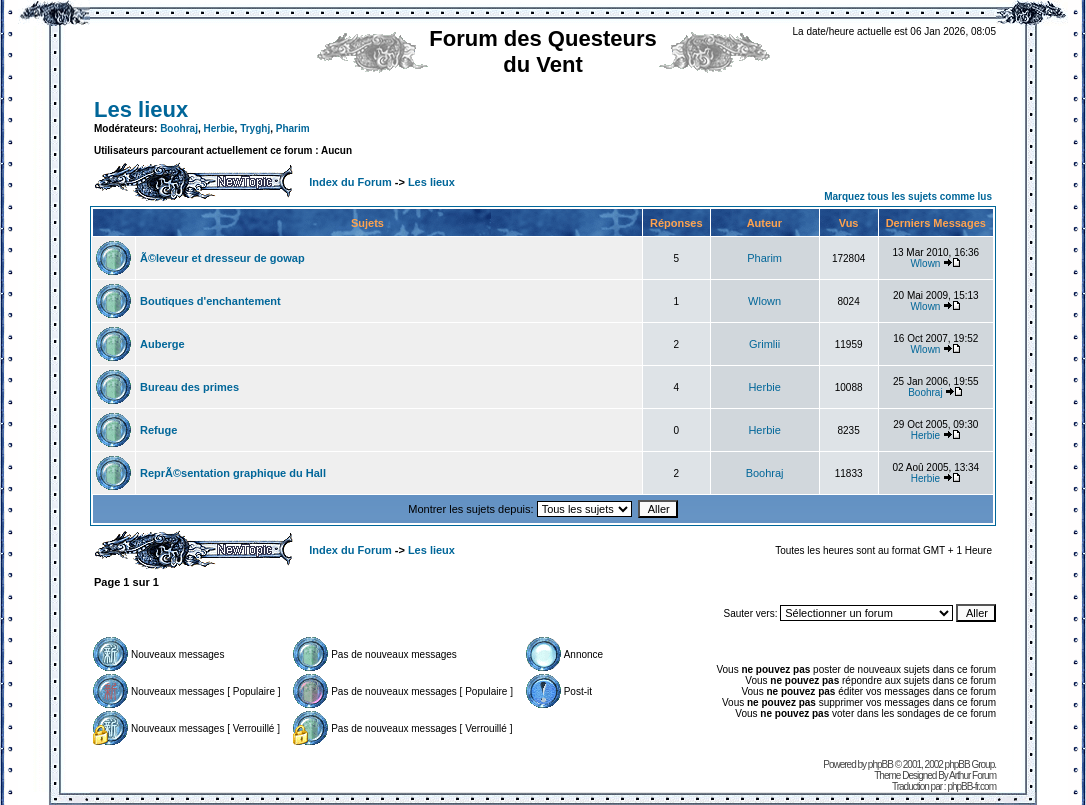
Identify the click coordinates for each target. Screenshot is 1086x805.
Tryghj (255, 128)
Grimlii (764, 344)
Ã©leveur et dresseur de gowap (222, 258)
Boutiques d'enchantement (210, 301)
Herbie (218, 128)
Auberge (162, 344)
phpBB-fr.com (971, 786)
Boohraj (179, 128)
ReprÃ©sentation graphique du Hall (233, 473)
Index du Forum (350, 182)
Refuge (158, 430)
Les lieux (141, 109)
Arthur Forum (972, 775)
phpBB (880, 764)
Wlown (925, 263)
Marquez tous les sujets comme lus (908, 196)
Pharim (293, 128)
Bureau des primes (189, 387)
